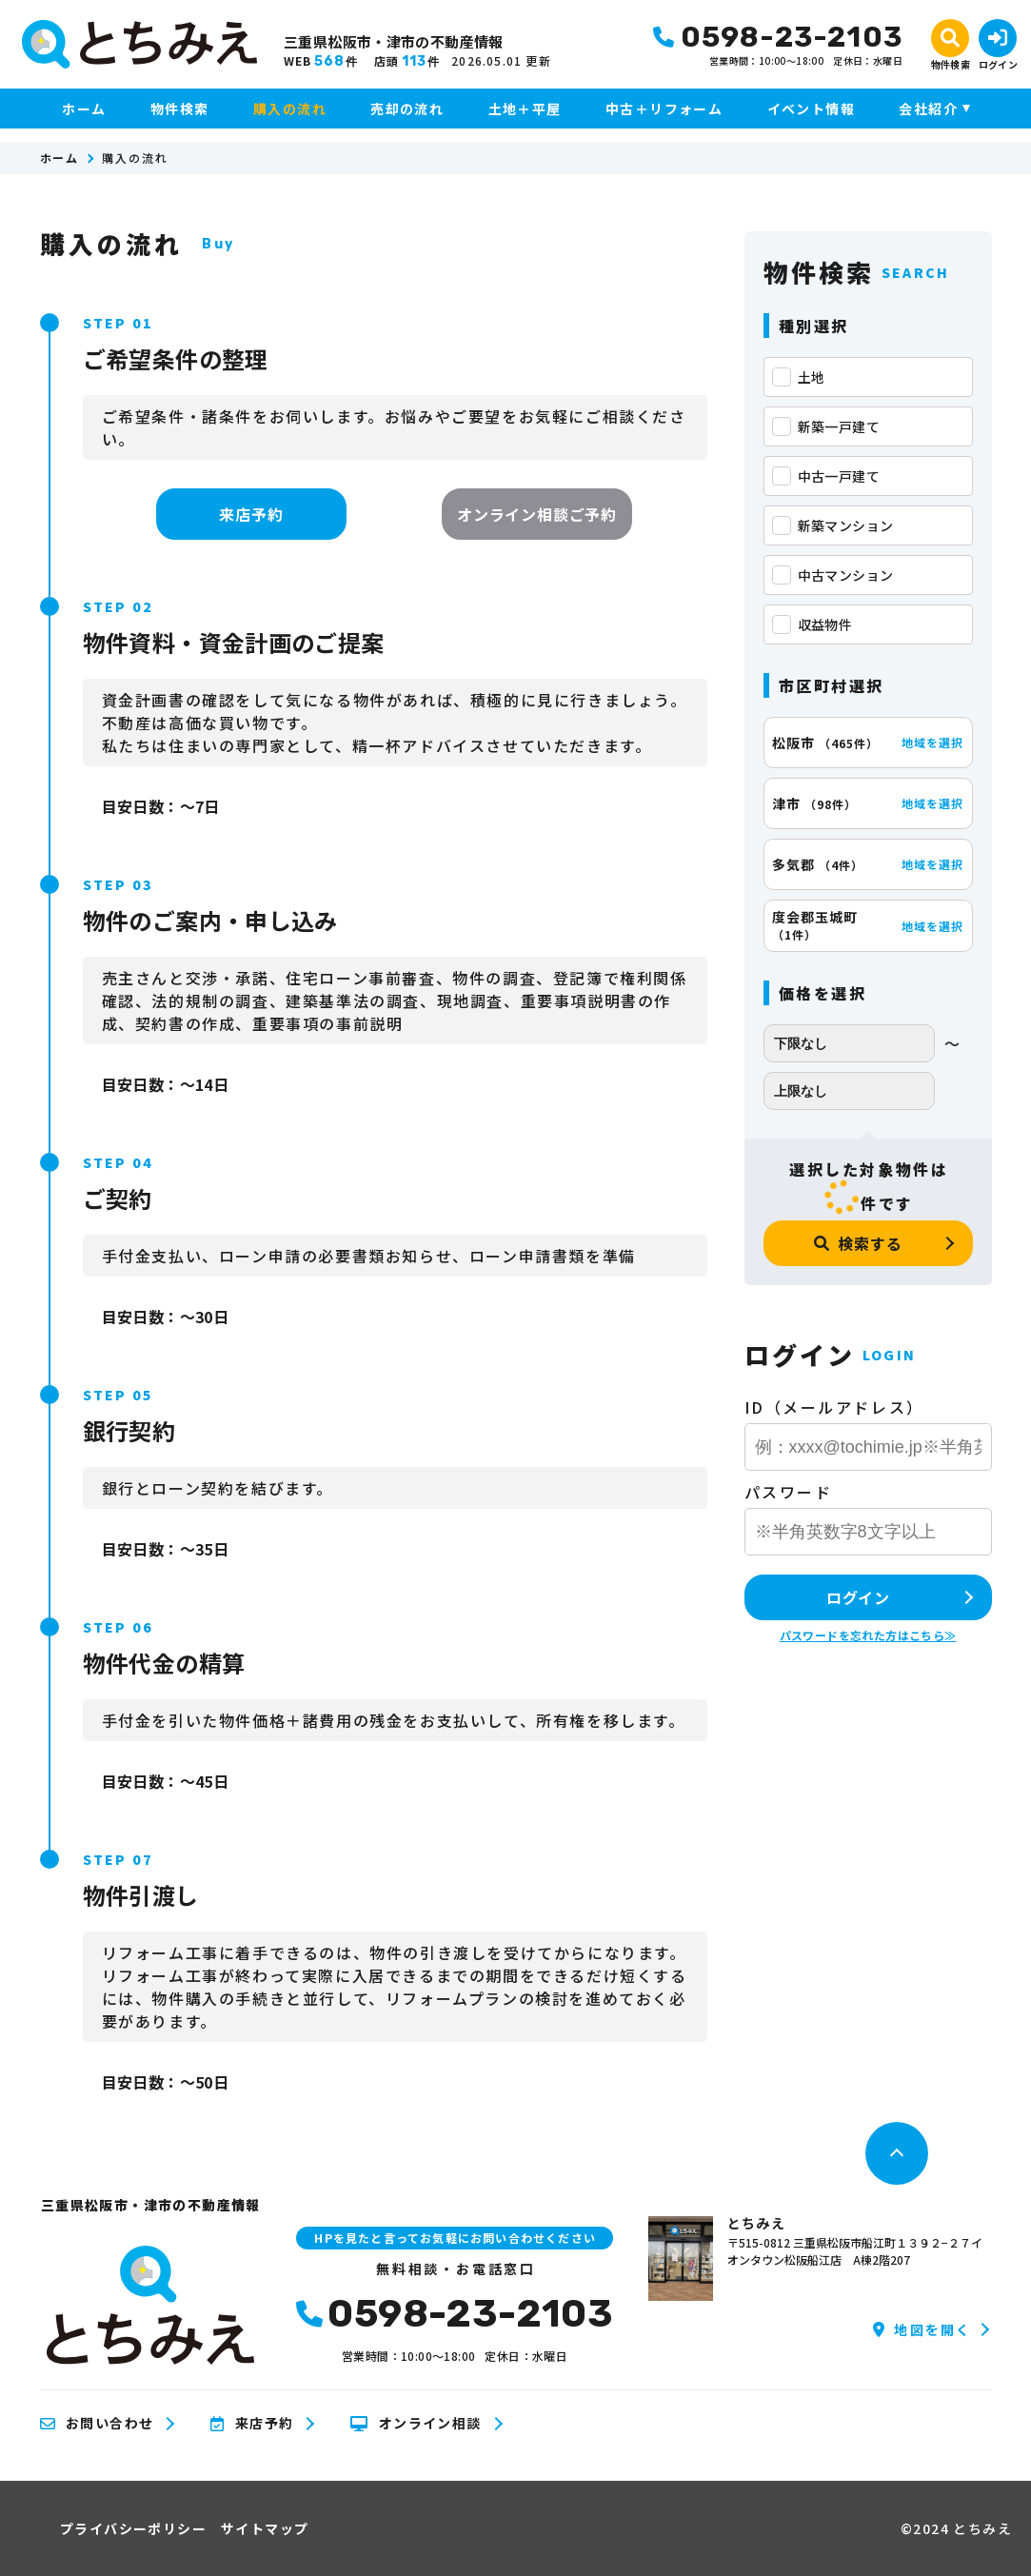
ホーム (84, 108)
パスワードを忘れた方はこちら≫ (868, 1635)
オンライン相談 (415, 2423)
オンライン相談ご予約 (537, 514)
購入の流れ (290, 108)
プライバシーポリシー (133, 2528)
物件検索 (179, 108)
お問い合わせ (97, 2423)
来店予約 (251, 514)
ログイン (858, 1597)
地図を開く (922, 2329)
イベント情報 (811, 108)
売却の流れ (407, 108)
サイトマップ (264, 2528)
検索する (858, 1243)
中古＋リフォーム (664, 108)
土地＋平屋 (525, 108)
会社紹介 (928, 108)
